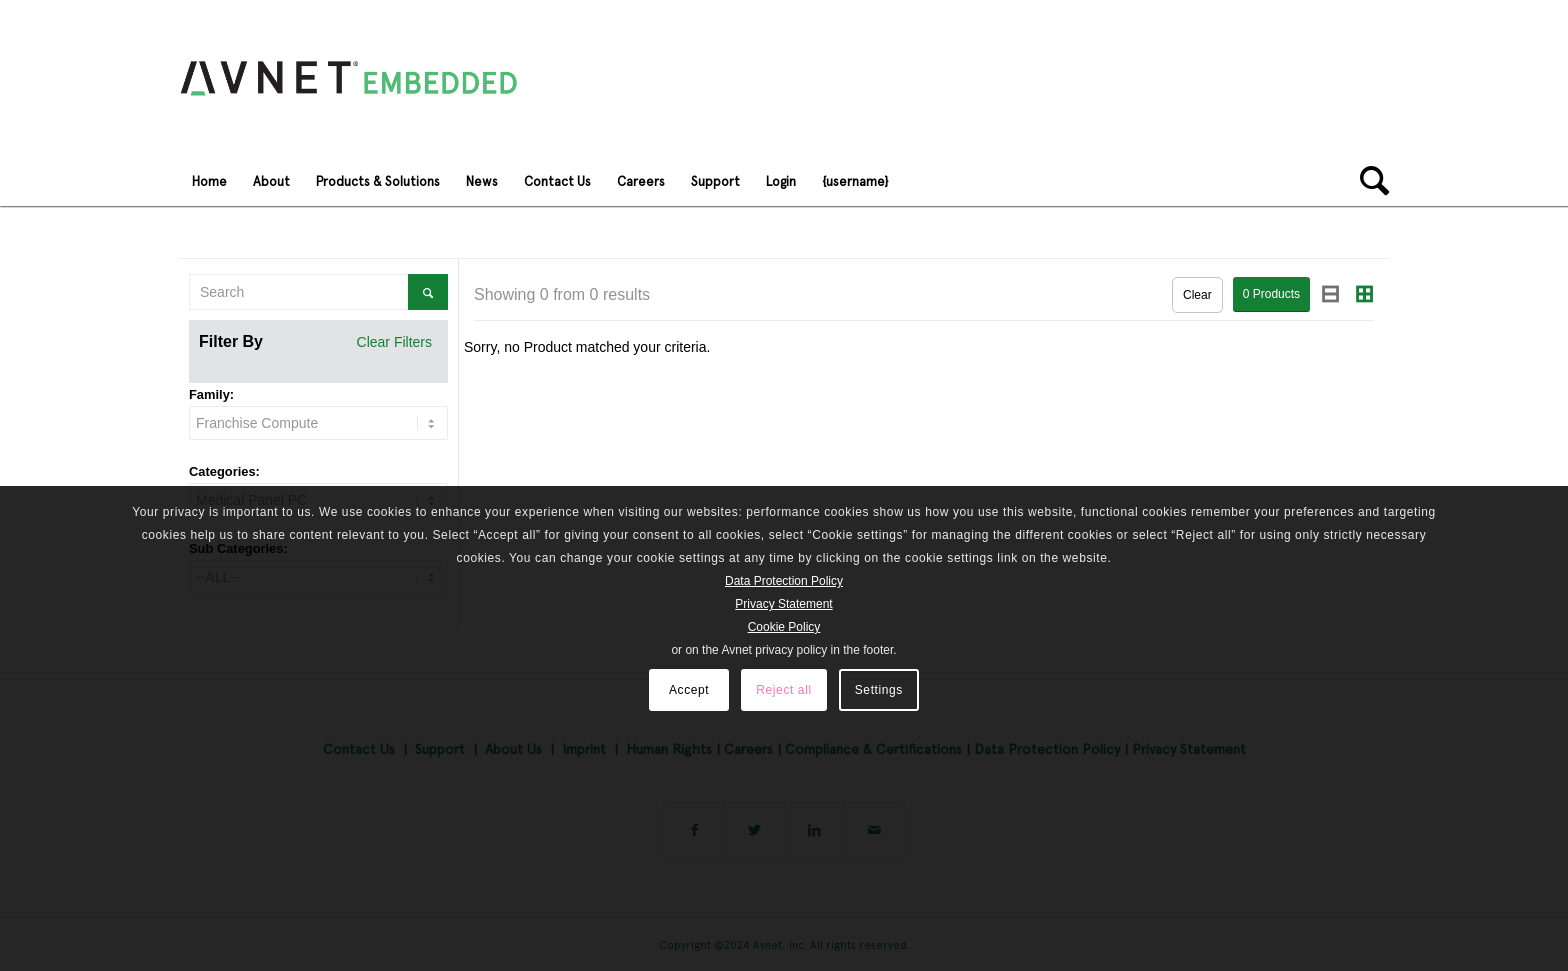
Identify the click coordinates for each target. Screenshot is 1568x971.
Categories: (224, 471)
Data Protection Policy (784, 581)
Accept (689, 690)
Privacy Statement (783, 604)
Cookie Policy (784, 627)
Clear (1197, 295)
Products (1271, 294)
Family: (211, 394)
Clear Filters (394, 342)
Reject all (783, 690)
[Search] (1368, 181)
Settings (879, 690)
